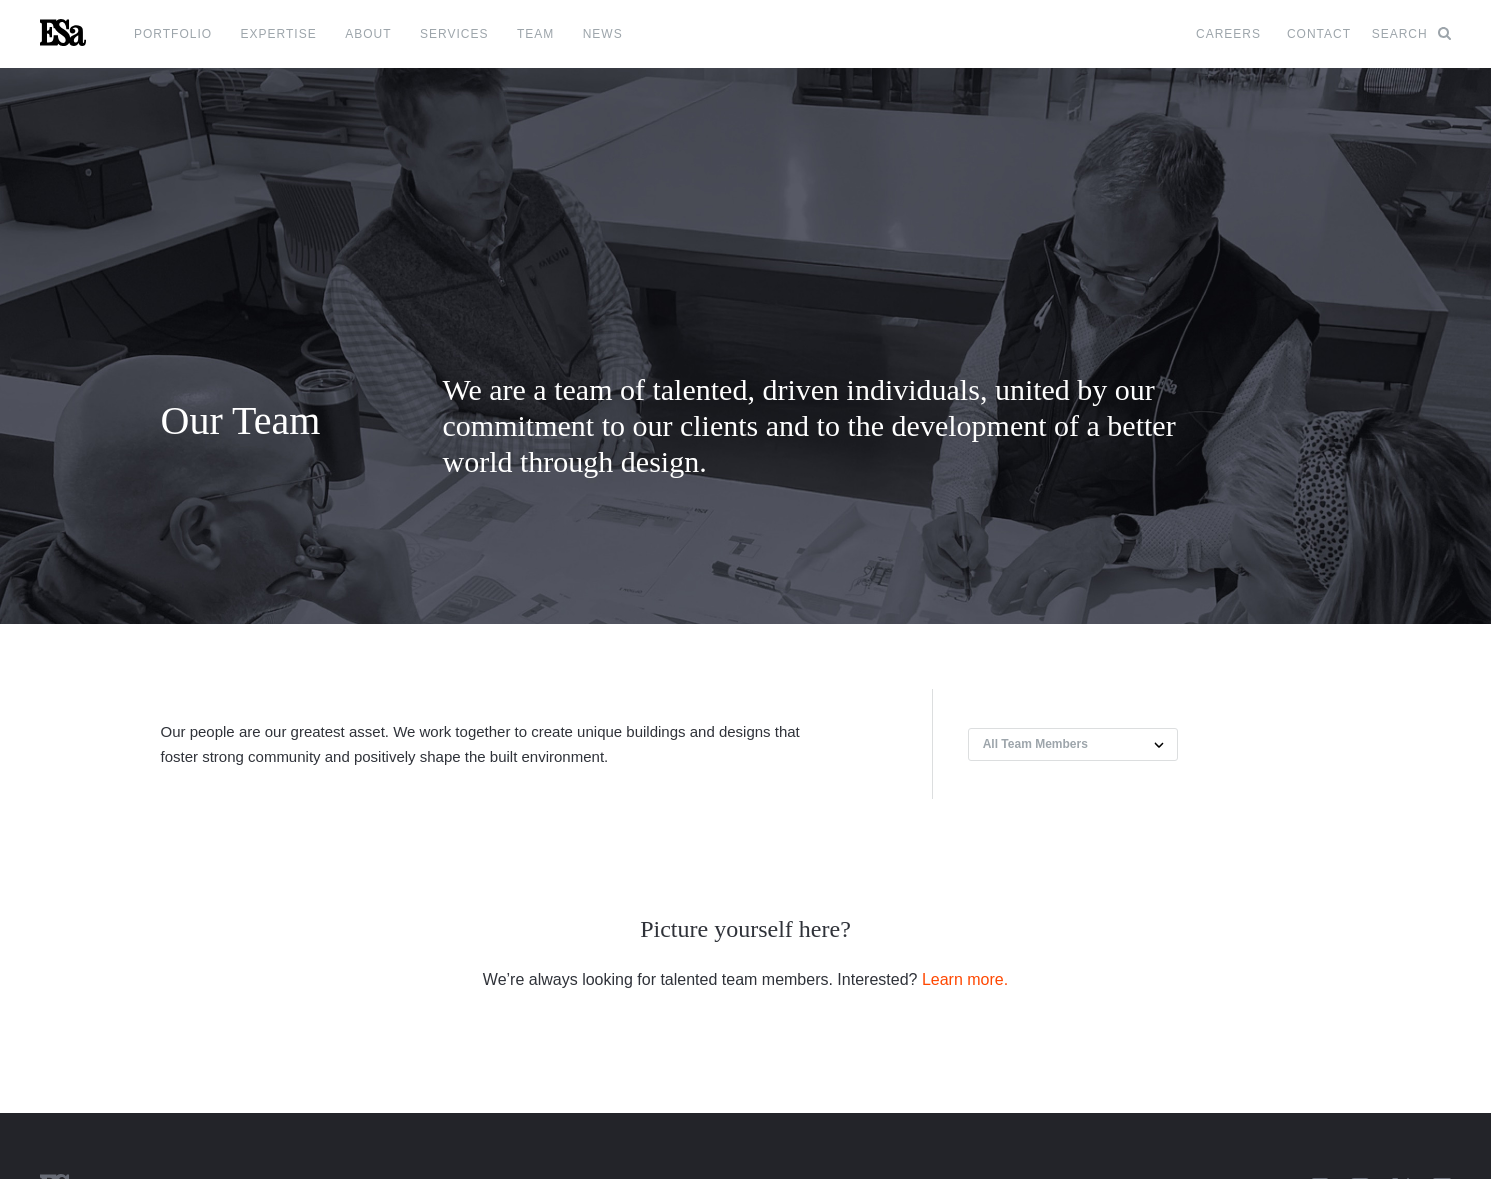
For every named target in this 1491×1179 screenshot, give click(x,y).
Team (535, 34)
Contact (1319, 34)
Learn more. (965, 979)
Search (1411, 34)
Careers (1228, 34)
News (603, 34)
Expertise (279, 34)
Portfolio (173, 34)
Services (454, 34)
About (368, 34)
